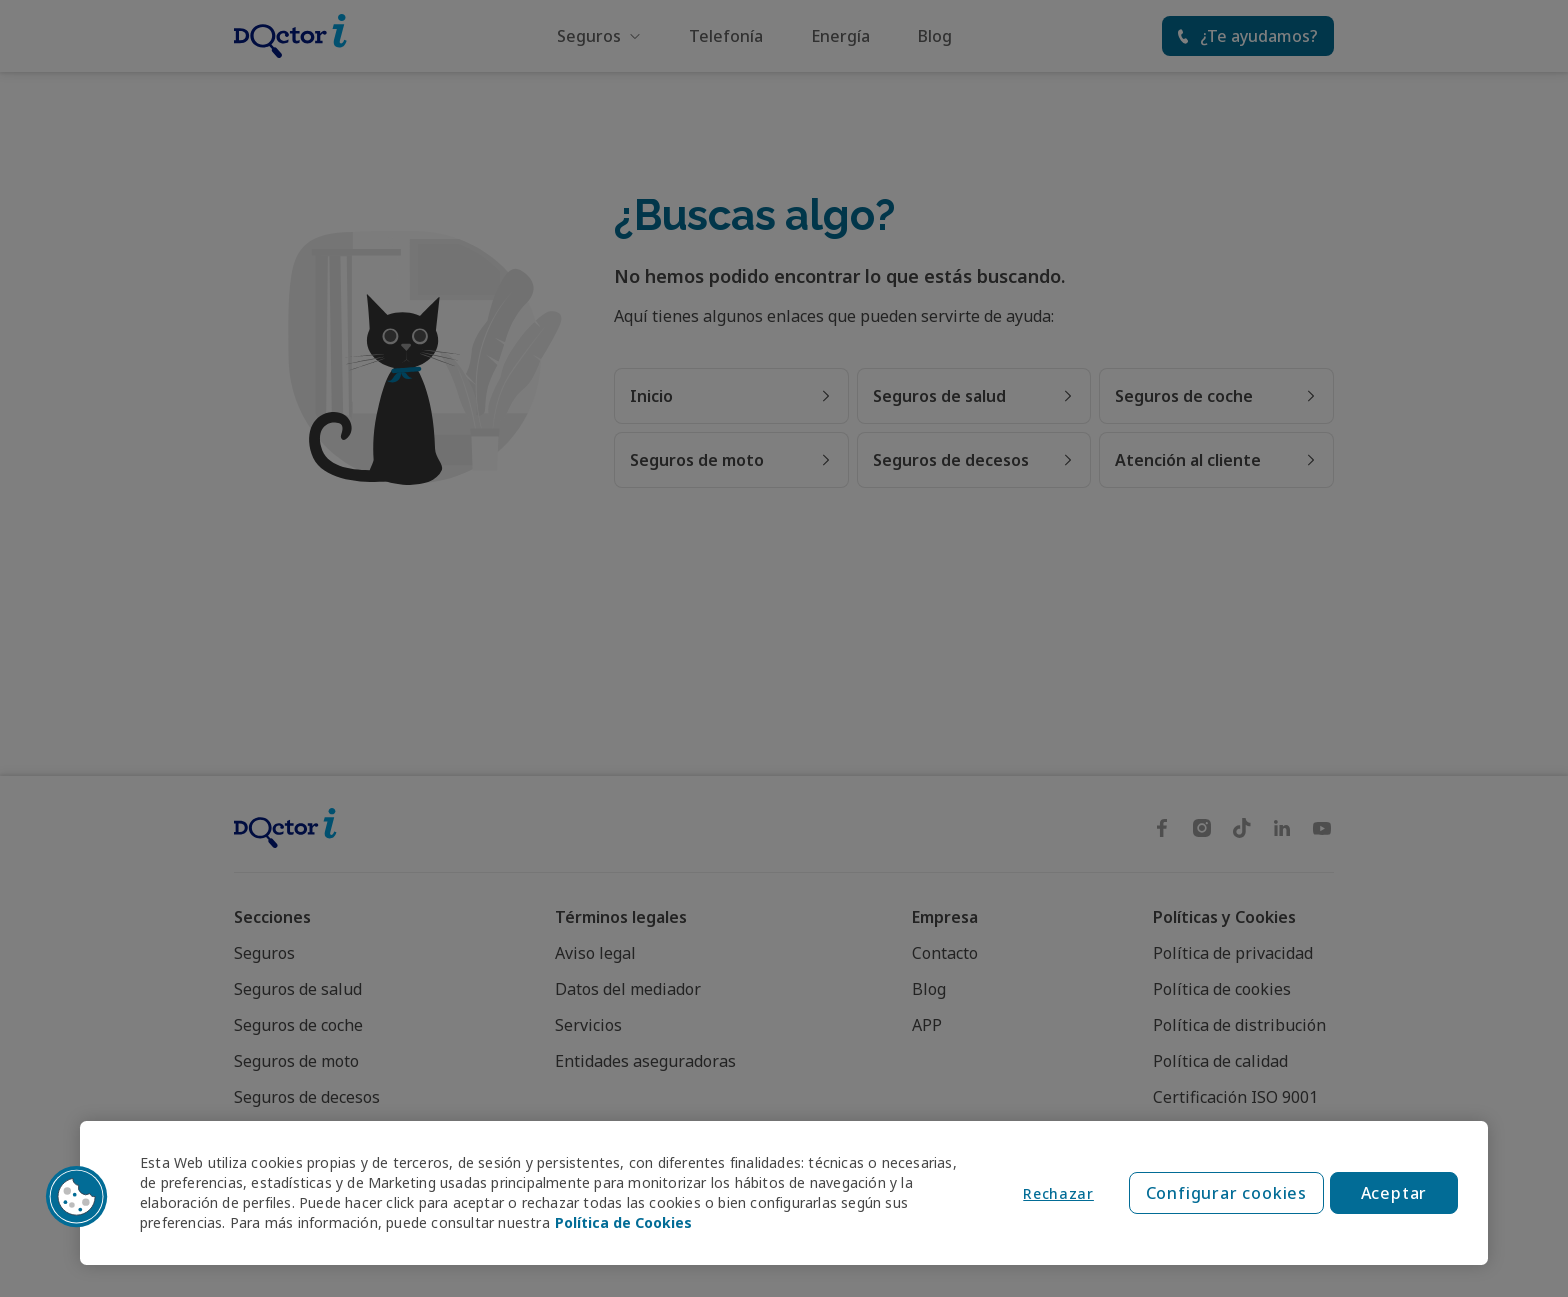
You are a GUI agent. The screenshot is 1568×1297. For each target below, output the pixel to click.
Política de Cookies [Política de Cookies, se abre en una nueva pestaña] (623, 1222)
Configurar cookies (1226, 1193)
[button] (77, 1197)
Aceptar (1394, 1193)
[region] (784, 1193)
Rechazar (1058, 1193)
